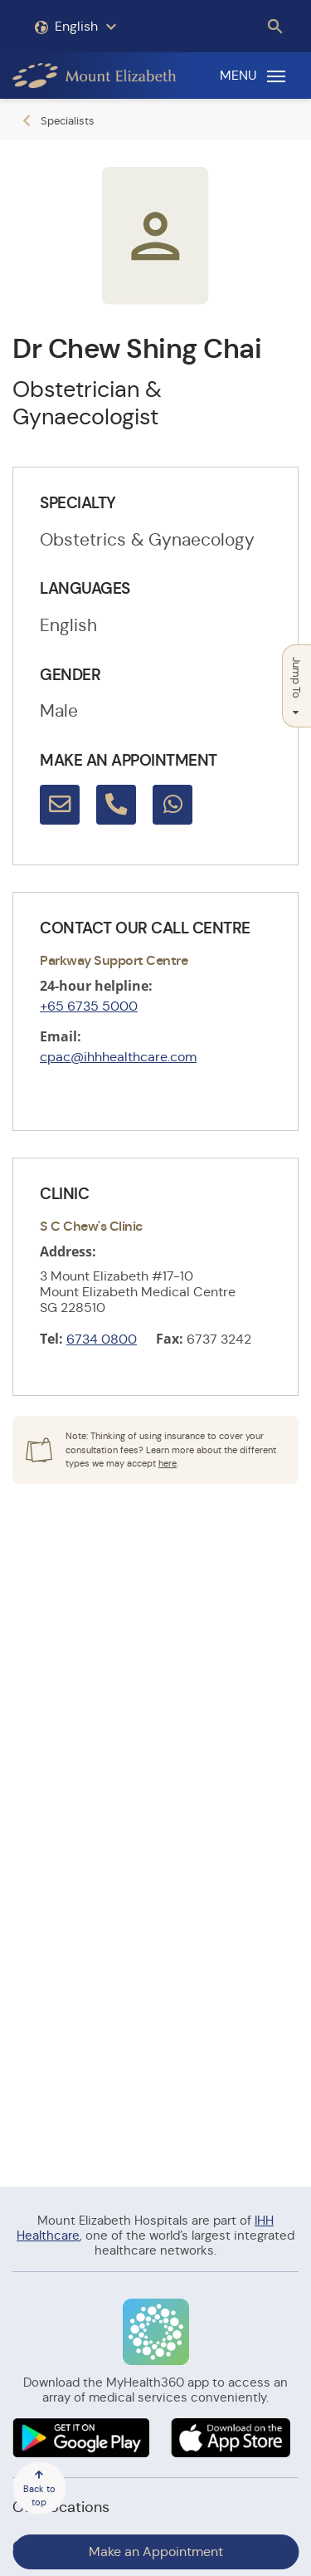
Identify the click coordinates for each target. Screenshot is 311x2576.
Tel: (51, 1339)
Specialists (68, 121)
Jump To (296, 686)
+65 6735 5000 (89, 1006)
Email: (60, 1036)
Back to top (39, 2489)
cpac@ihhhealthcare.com (118, 1057)
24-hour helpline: (96, 986)
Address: (68, 1251)
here (167, 1463)
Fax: (169, 1339)
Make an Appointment (156, 2551)
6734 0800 (101, 1339)
